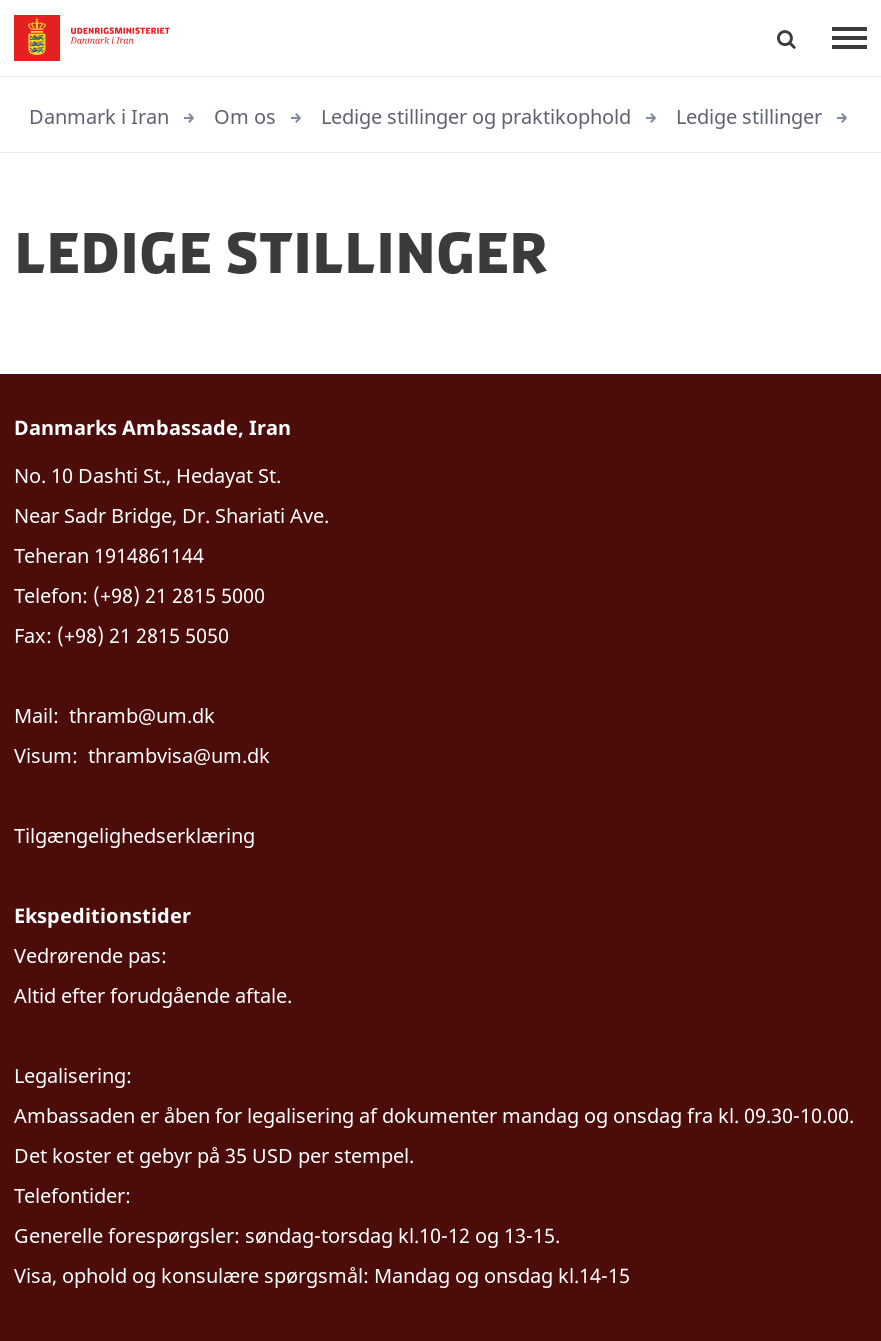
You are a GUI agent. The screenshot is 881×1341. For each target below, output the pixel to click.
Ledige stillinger (749, 116)
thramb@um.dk (142, 715)
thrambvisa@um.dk (179, 755)
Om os (245, 116)
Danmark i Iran (99, 116)
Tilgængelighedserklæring (134, 835)
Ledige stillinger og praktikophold (476, 116)
